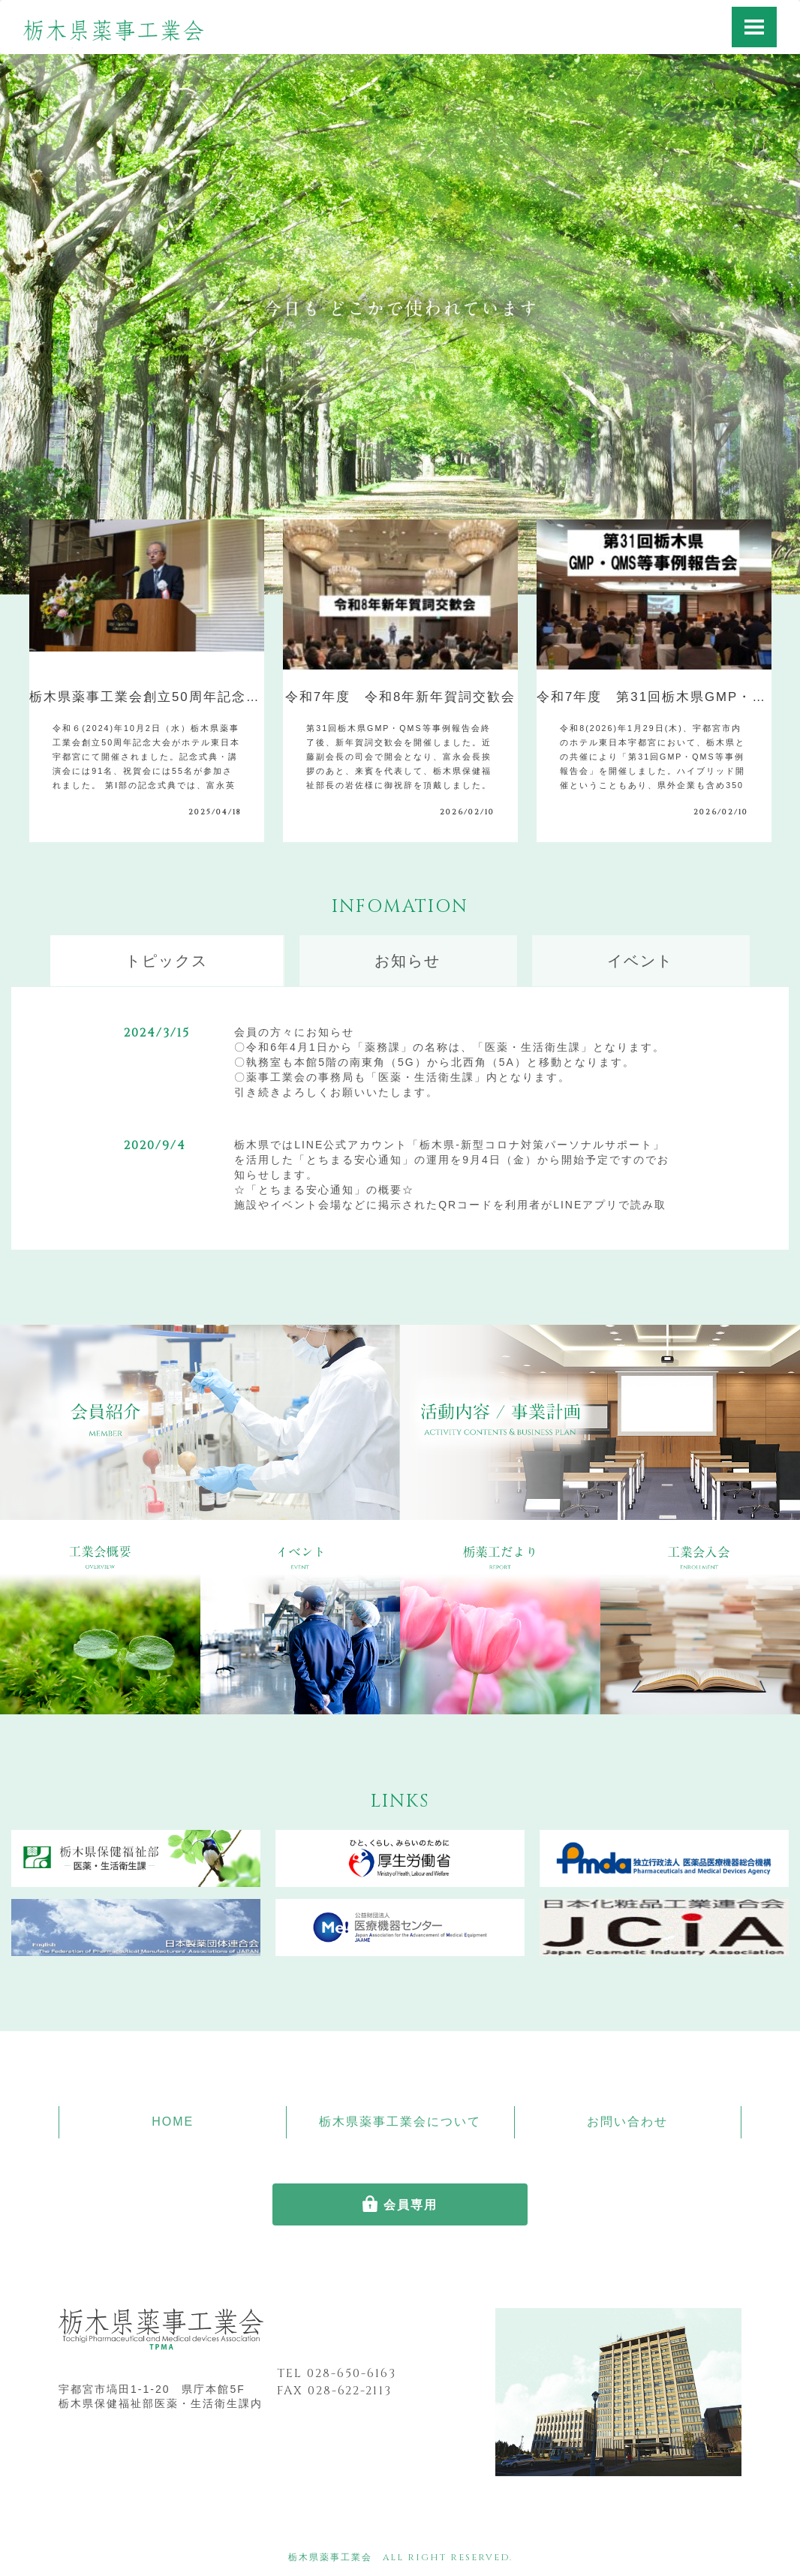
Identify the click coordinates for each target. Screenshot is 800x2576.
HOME (173, 2121)
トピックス (166, 960)
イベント (640, 960)
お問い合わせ (627, 2121)
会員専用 (410, 2204)
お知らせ (407, 960)
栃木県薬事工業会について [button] (400, 2121)
